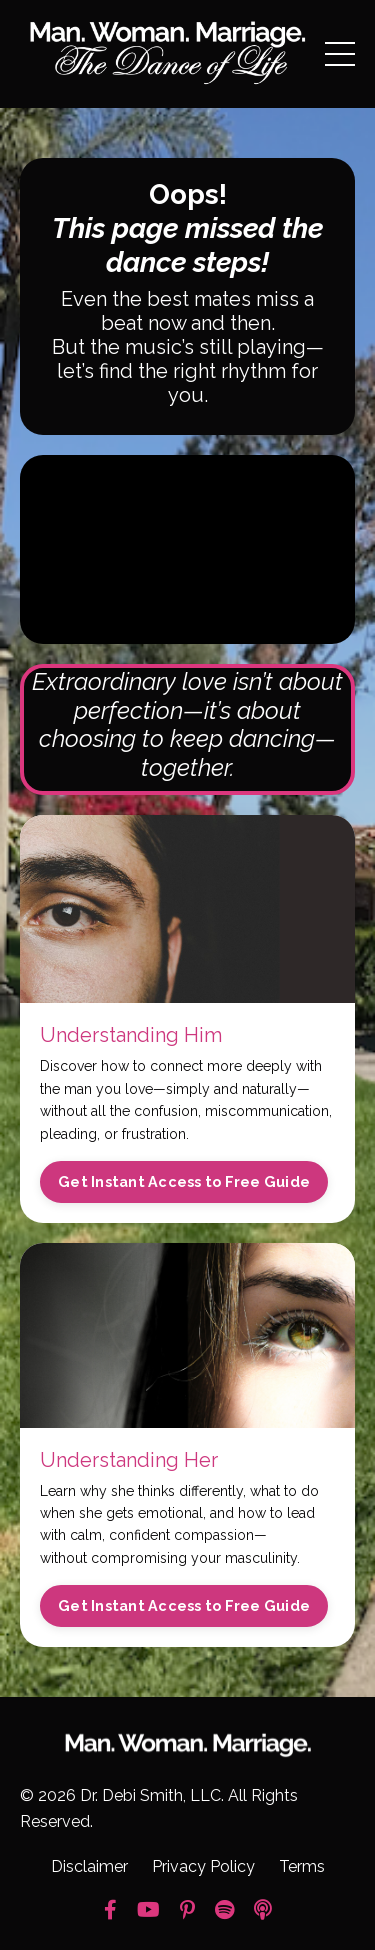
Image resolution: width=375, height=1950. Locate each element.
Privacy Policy (203, 1866)
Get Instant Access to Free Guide (184, 1181)
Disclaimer (89, 1866)
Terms (302, 1866)
